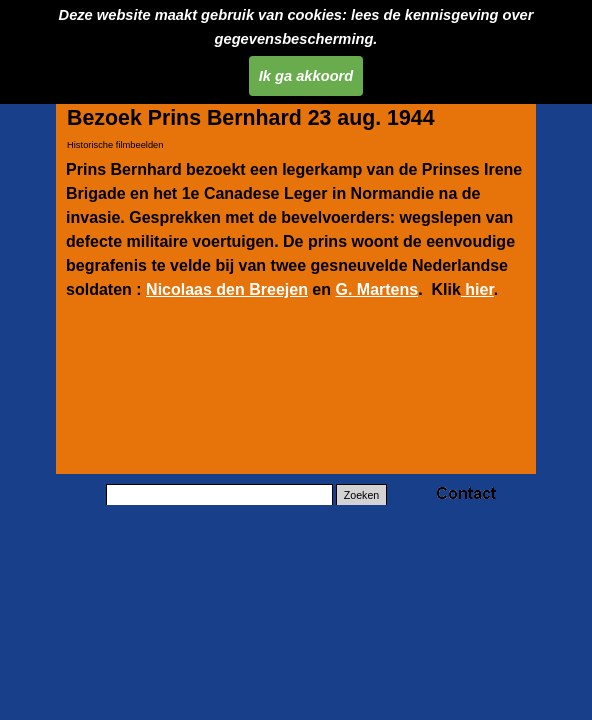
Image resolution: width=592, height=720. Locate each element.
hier (477, 289)
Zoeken (362, 495)
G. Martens (376, 289)
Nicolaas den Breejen (227, 289)
